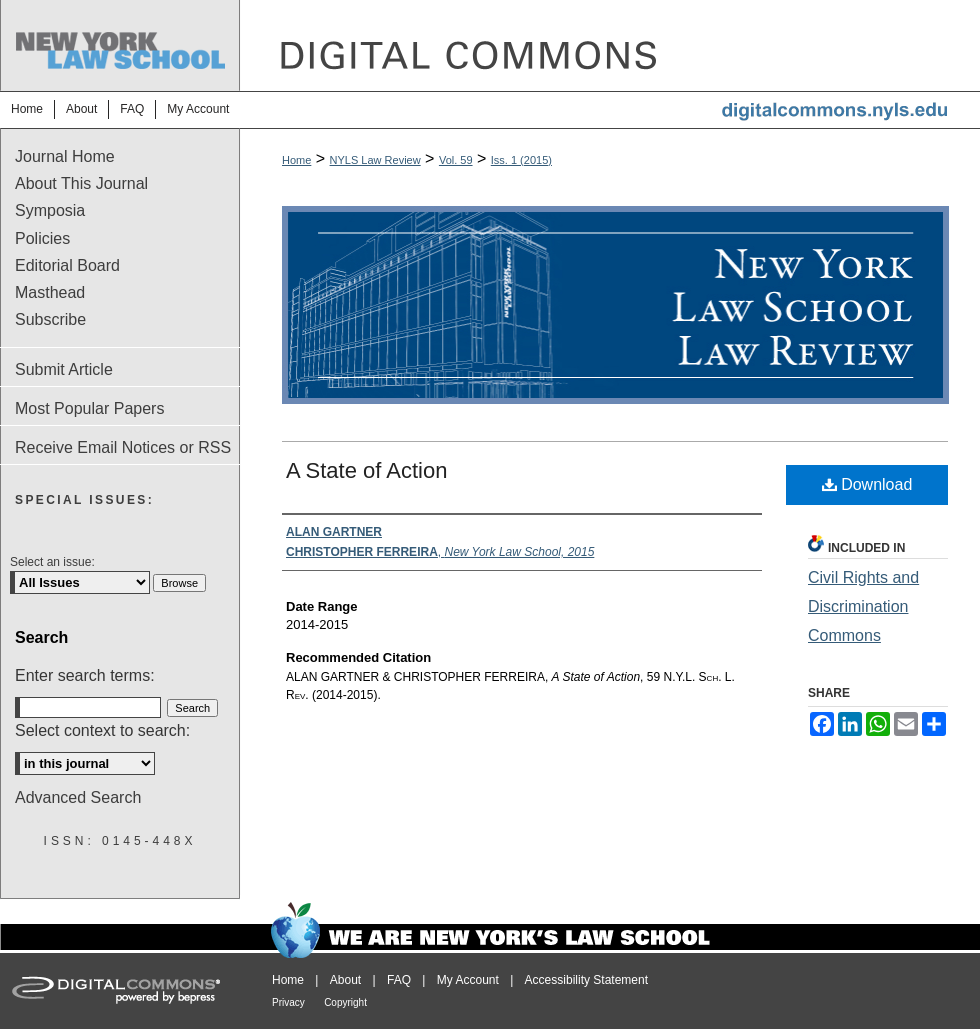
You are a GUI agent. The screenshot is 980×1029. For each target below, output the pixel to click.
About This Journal (81, 183)
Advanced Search (78, 797)
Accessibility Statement (586, 980)
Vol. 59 (456, 160)
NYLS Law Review (375, 160)
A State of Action (366, 470)
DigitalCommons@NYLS (610, 45)
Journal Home (65, 156)
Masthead (50, 292)
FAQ (399, 980)
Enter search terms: (85, 675)
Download (867, 484)
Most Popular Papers (89, 408)
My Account (468, 980)
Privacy (288, 1002)
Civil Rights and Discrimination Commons (863, 606)
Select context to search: (102, 730)
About (345, 980)
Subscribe (50, 319)
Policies (42, 238)
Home (296, 160)
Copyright (345, 1002)
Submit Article (64, 369)
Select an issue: (52, 562)
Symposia (50, 210)
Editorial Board (67, 265)
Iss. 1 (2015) (521, 160)
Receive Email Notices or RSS (123, 447)
